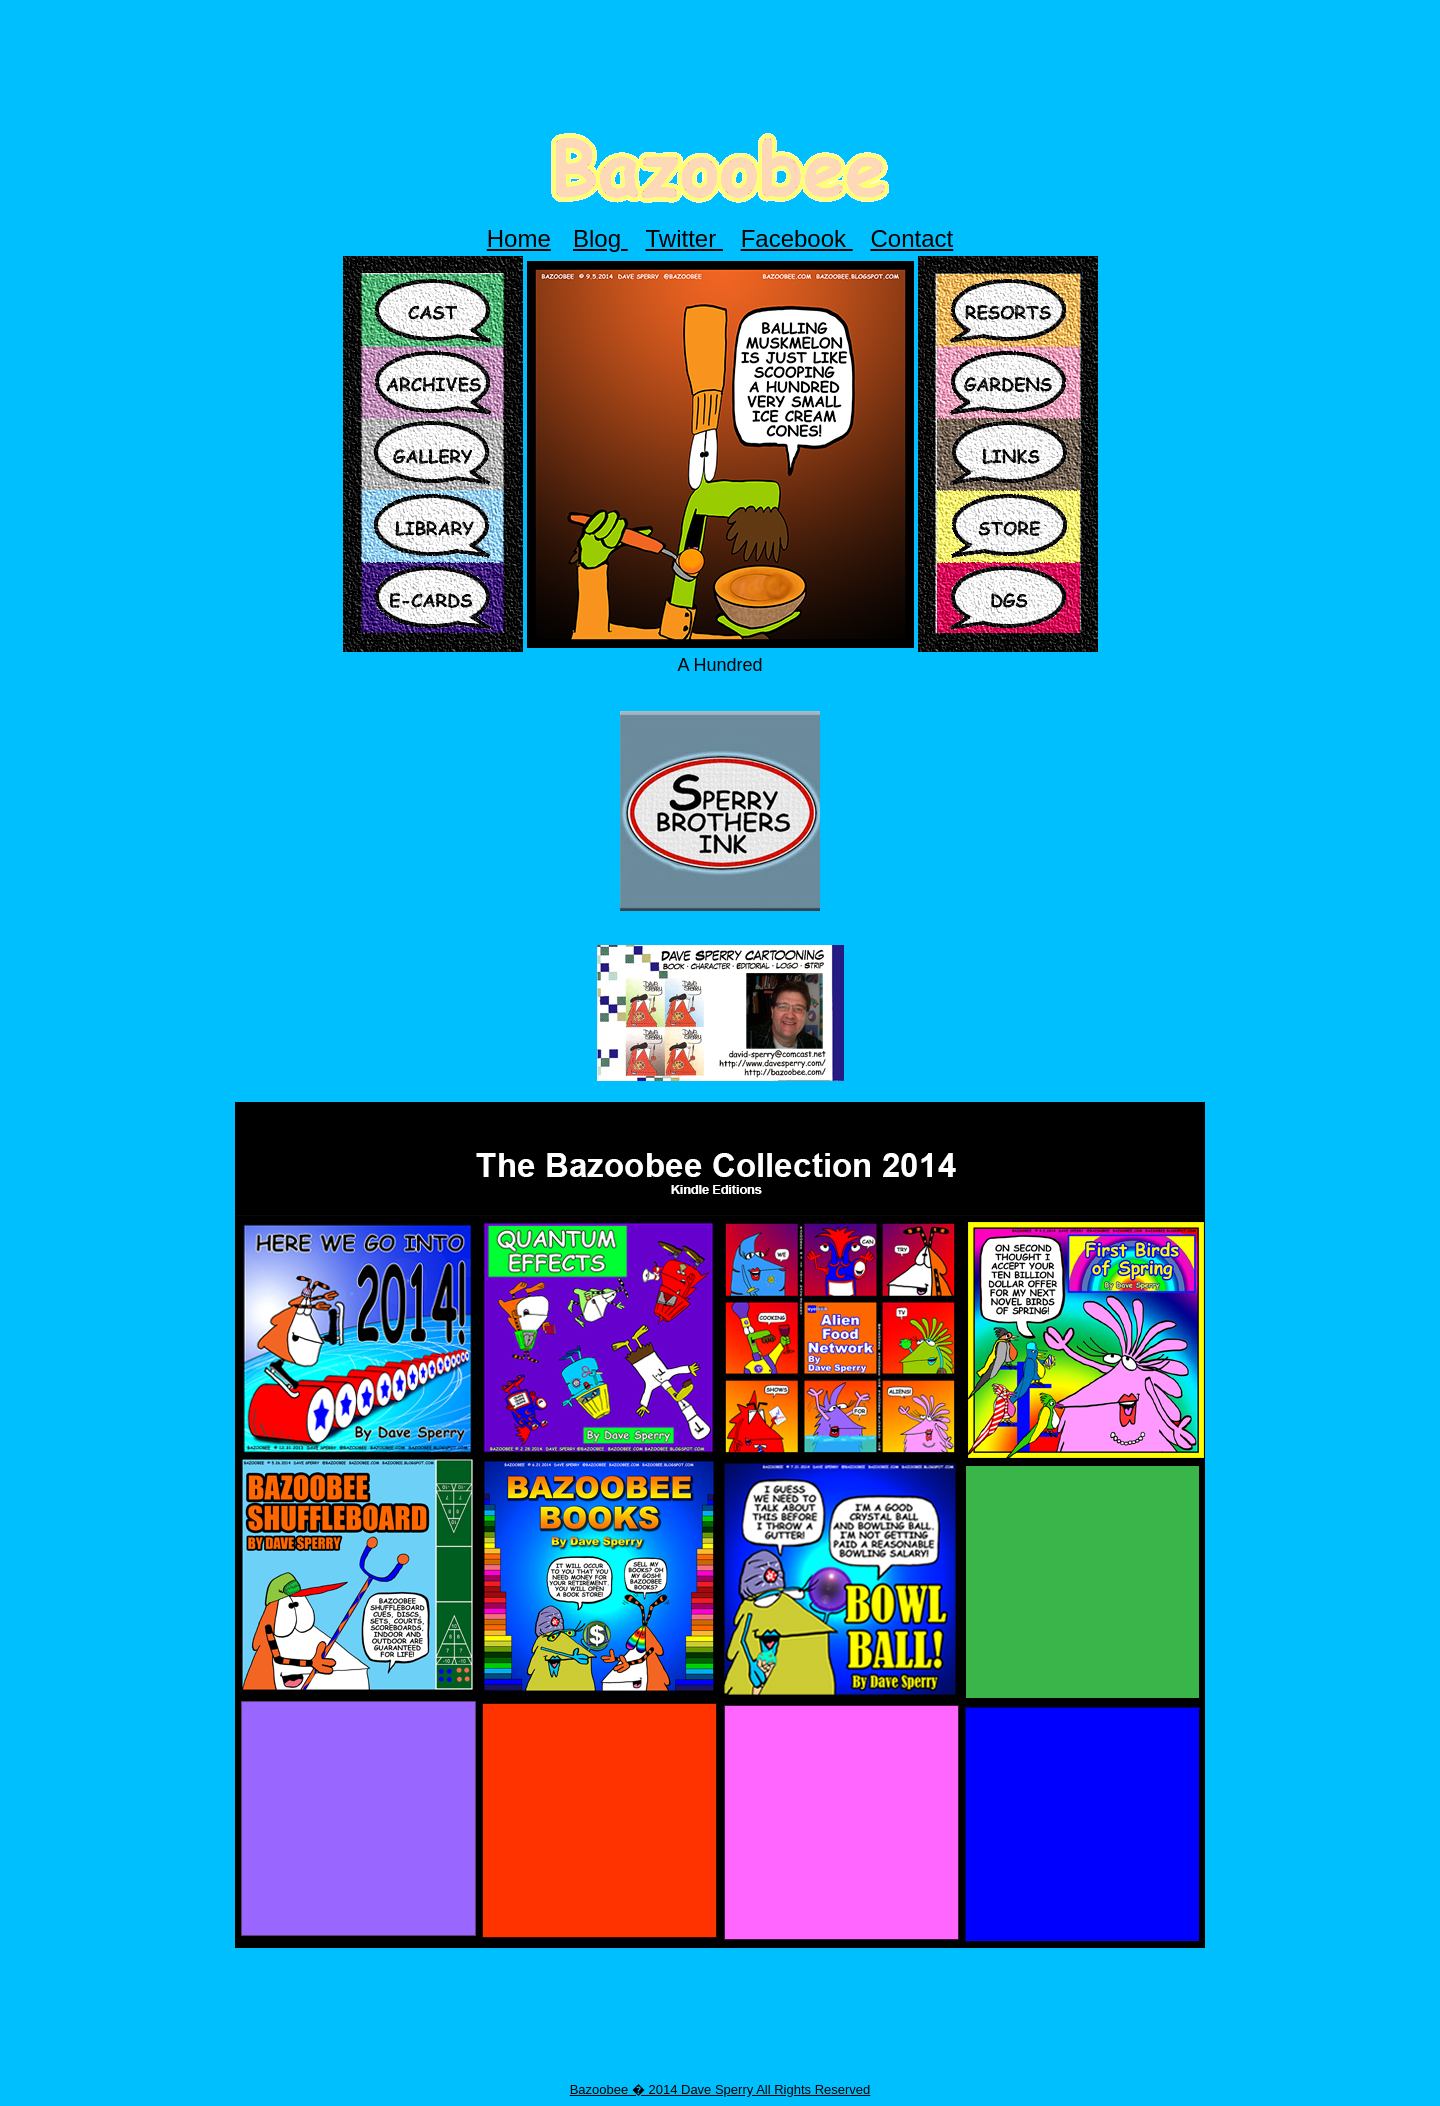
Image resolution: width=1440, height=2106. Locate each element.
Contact (912, 238)
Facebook (797, 238)
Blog (600, 238)
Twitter (684, 238)
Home (519, 238)
